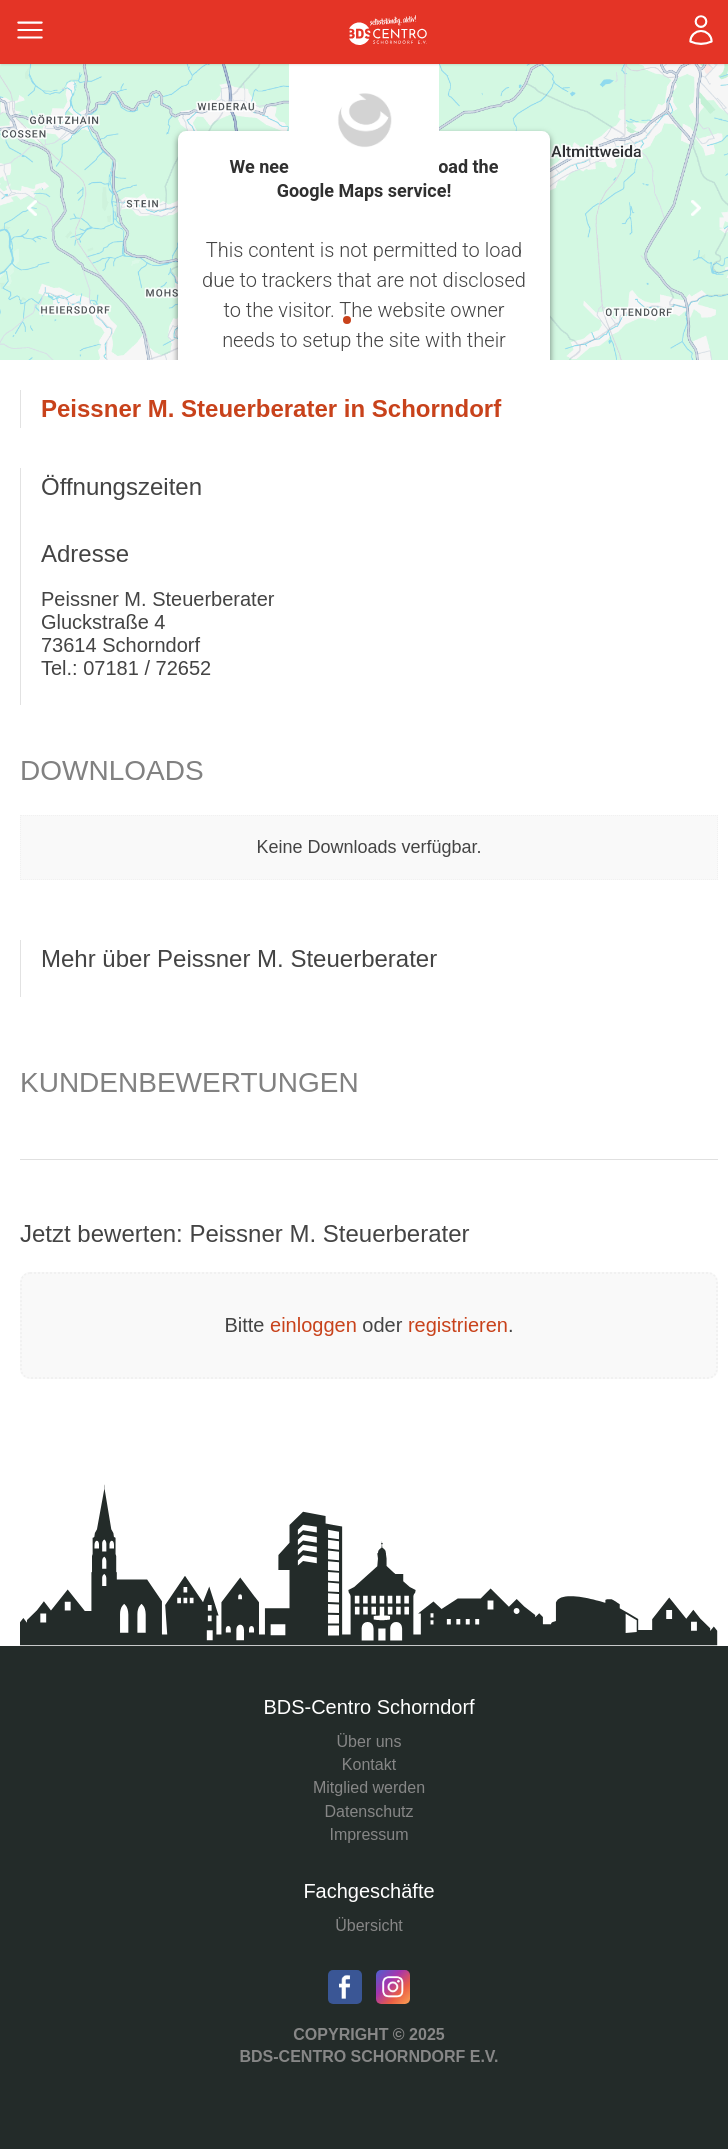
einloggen (313, 1325)
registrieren (458, 1325)
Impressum (368, 1834)
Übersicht (369, 1925)
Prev (32, 208)
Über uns (369, 1741)
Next (696, 208)
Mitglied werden (369, 1787)
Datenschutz (369, 1811)
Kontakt (369, 1764)
